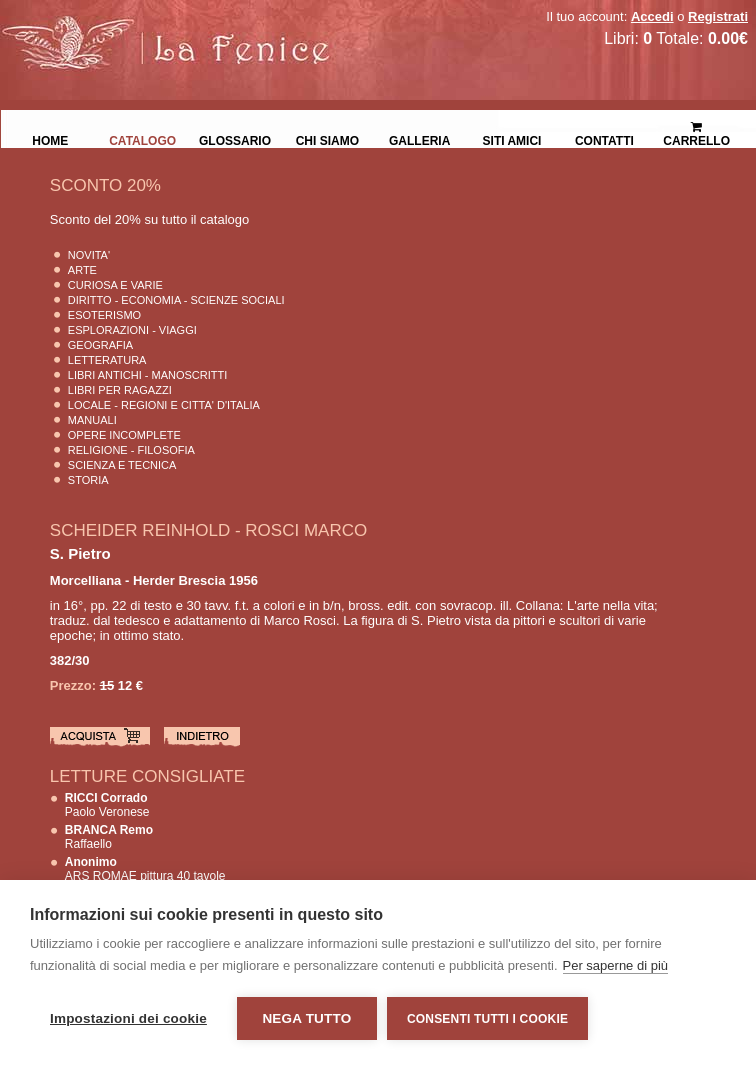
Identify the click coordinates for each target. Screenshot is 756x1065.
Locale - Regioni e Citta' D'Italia (164, 405)
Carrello (696, 125)
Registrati (718, 16)
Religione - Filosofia (131, 450)
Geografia (100, 345)
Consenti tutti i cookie (487, 1019)
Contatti (604, 139)
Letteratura (107, 360)
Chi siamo (327, 139)
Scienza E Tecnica (122, 465)
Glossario (235, 139)
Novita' (89, 255)
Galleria (419, 139)
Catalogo (142, 139)
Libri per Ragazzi (120, 390)
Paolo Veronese (107, 805)
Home (50, 139)
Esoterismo (104, 315)
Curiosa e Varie (115, 285)
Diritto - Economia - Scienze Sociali (176, 300)
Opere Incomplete (124, 435)
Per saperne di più (616, 965)
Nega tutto (306, 1018)
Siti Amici (512, 139)
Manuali (92, 420)
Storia (88, 480)
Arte (82, 270)
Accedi (652, 16)
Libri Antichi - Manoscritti (148, 375)
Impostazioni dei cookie (128, 1018)
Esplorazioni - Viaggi (132, 330)
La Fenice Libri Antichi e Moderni (175, 30)
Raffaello (109, 837)
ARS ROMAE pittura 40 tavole (145, 869)
